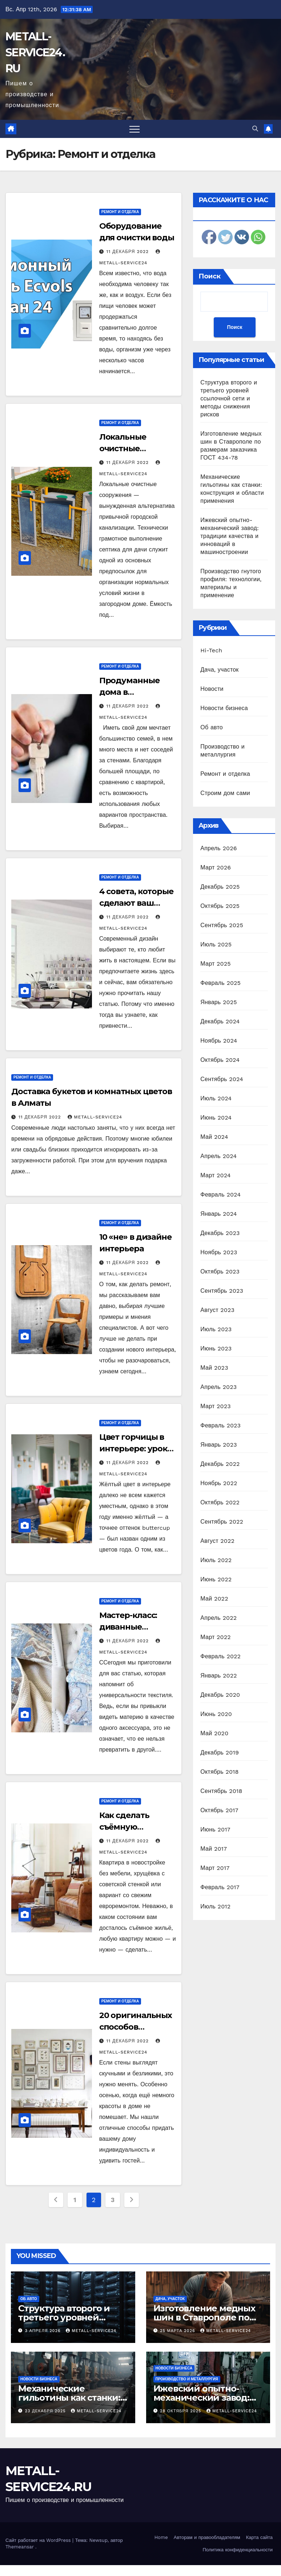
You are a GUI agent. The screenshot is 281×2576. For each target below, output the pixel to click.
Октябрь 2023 (220, 1271)
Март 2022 (215, 1637)
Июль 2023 (216, 1329)
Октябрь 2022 (220, 1502)
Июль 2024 (216, 1098)
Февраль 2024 (220, 1194)
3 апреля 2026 (44, 2330)
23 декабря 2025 (46, 2411)
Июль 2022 (216, 1560)
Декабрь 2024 (220, 1021)
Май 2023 (214, 1367)
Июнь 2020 (216, 1714)
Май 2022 (214, 1598)
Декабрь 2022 (220, 1463)
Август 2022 (217, 1540)
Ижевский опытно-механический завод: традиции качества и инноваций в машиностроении (229, 536)
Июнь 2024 (216, 1117)
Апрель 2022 (218, 1617)
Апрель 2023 (218, 1386)
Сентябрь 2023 (221, 1290)
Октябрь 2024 (220, 1059)
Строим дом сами (225, 793)
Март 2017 (214, 1867)
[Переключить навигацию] (134, 129)
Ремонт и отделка (120, 212)
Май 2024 (214, 1136)
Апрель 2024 (218, 1156)
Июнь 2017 (215, 1829)
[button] (255, 128)
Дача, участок (219, 669)
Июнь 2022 (216, 1579)
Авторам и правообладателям (207, 2537)
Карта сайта (259, 2537)
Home (161, 2537)
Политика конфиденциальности (237, 2549)
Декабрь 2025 (220, 886)
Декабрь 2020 (220, 1694)
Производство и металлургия (187, 2379)
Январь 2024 (218, 1213)
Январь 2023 (218, 1444)
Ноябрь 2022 (218, 1483)
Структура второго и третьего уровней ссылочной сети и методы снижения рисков (228, 398)
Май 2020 (214, 1733)
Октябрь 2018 (219, 1771)
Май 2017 (213, 1848)
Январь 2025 (218, 1002)
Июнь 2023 (216, 1348)
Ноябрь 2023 (218, 1252)
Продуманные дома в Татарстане (129, 692)
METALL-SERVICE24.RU (35, 52)
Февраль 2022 (220, 1656)
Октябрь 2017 (219, 1810)
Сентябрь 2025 (221, 925)
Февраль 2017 (219, 1887)
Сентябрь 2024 (221, 1079)
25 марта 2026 (178, 2330)
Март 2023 (215, 1406)
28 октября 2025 (181, 2411)
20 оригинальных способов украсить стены (135, 2026)
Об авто (211, 727)
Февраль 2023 (220, 1425)
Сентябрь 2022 (221, 1521)
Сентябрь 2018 (221, 1791)
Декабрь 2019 (219, 1752)
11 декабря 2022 (128, 251)
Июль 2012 (215, 1906)
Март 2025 (215, 963)
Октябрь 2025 (220, 905)
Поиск (209, 276)
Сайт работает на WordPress (38, 2540)
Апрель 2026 (218, 848)
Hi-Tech (211, 650)
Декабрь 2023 (220, 1233)
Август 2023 (217, 1310)
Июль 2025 (216, 944)
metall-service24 (95, 1117)
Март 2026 (215, 867)
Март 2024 (215, 1175)
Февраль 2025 (220, 982)
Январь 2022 (218, 1675)
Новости (211, 688)
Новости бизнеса (224, 708)
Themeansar (19, 2546)
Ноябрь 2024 (218, 1040)
